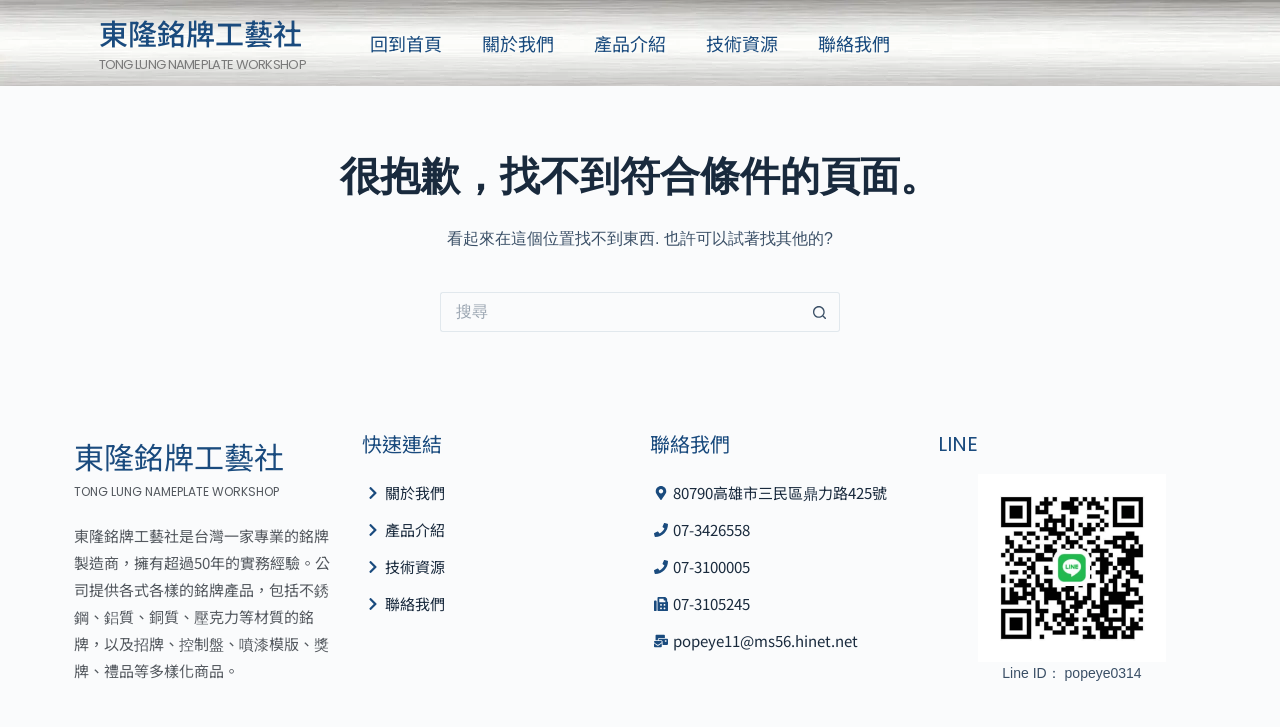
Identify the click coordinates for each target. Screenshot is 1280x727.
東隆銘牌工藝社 (200, 32)
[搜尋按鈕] (820, 312)
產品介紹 (630, 43)
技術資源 (742, 43)
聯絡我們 (854, 43)
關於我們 (518, 43)
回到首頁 (406, 43)
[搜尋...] (620, 312)
